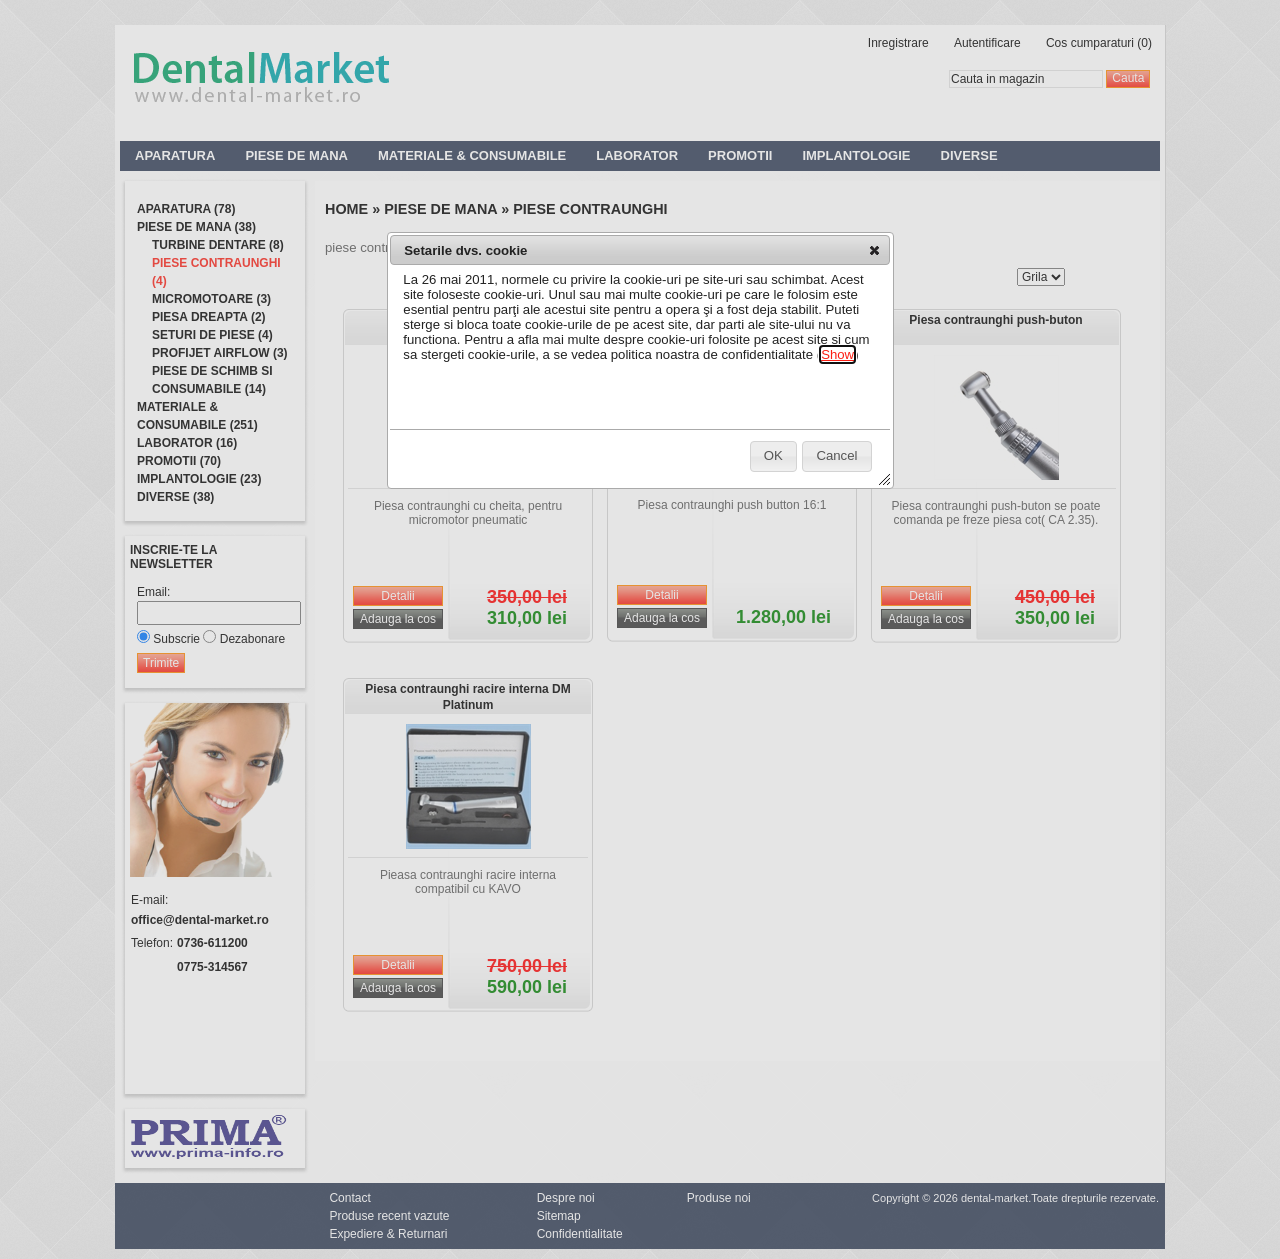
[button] (874, 250)
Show (837, 354)
